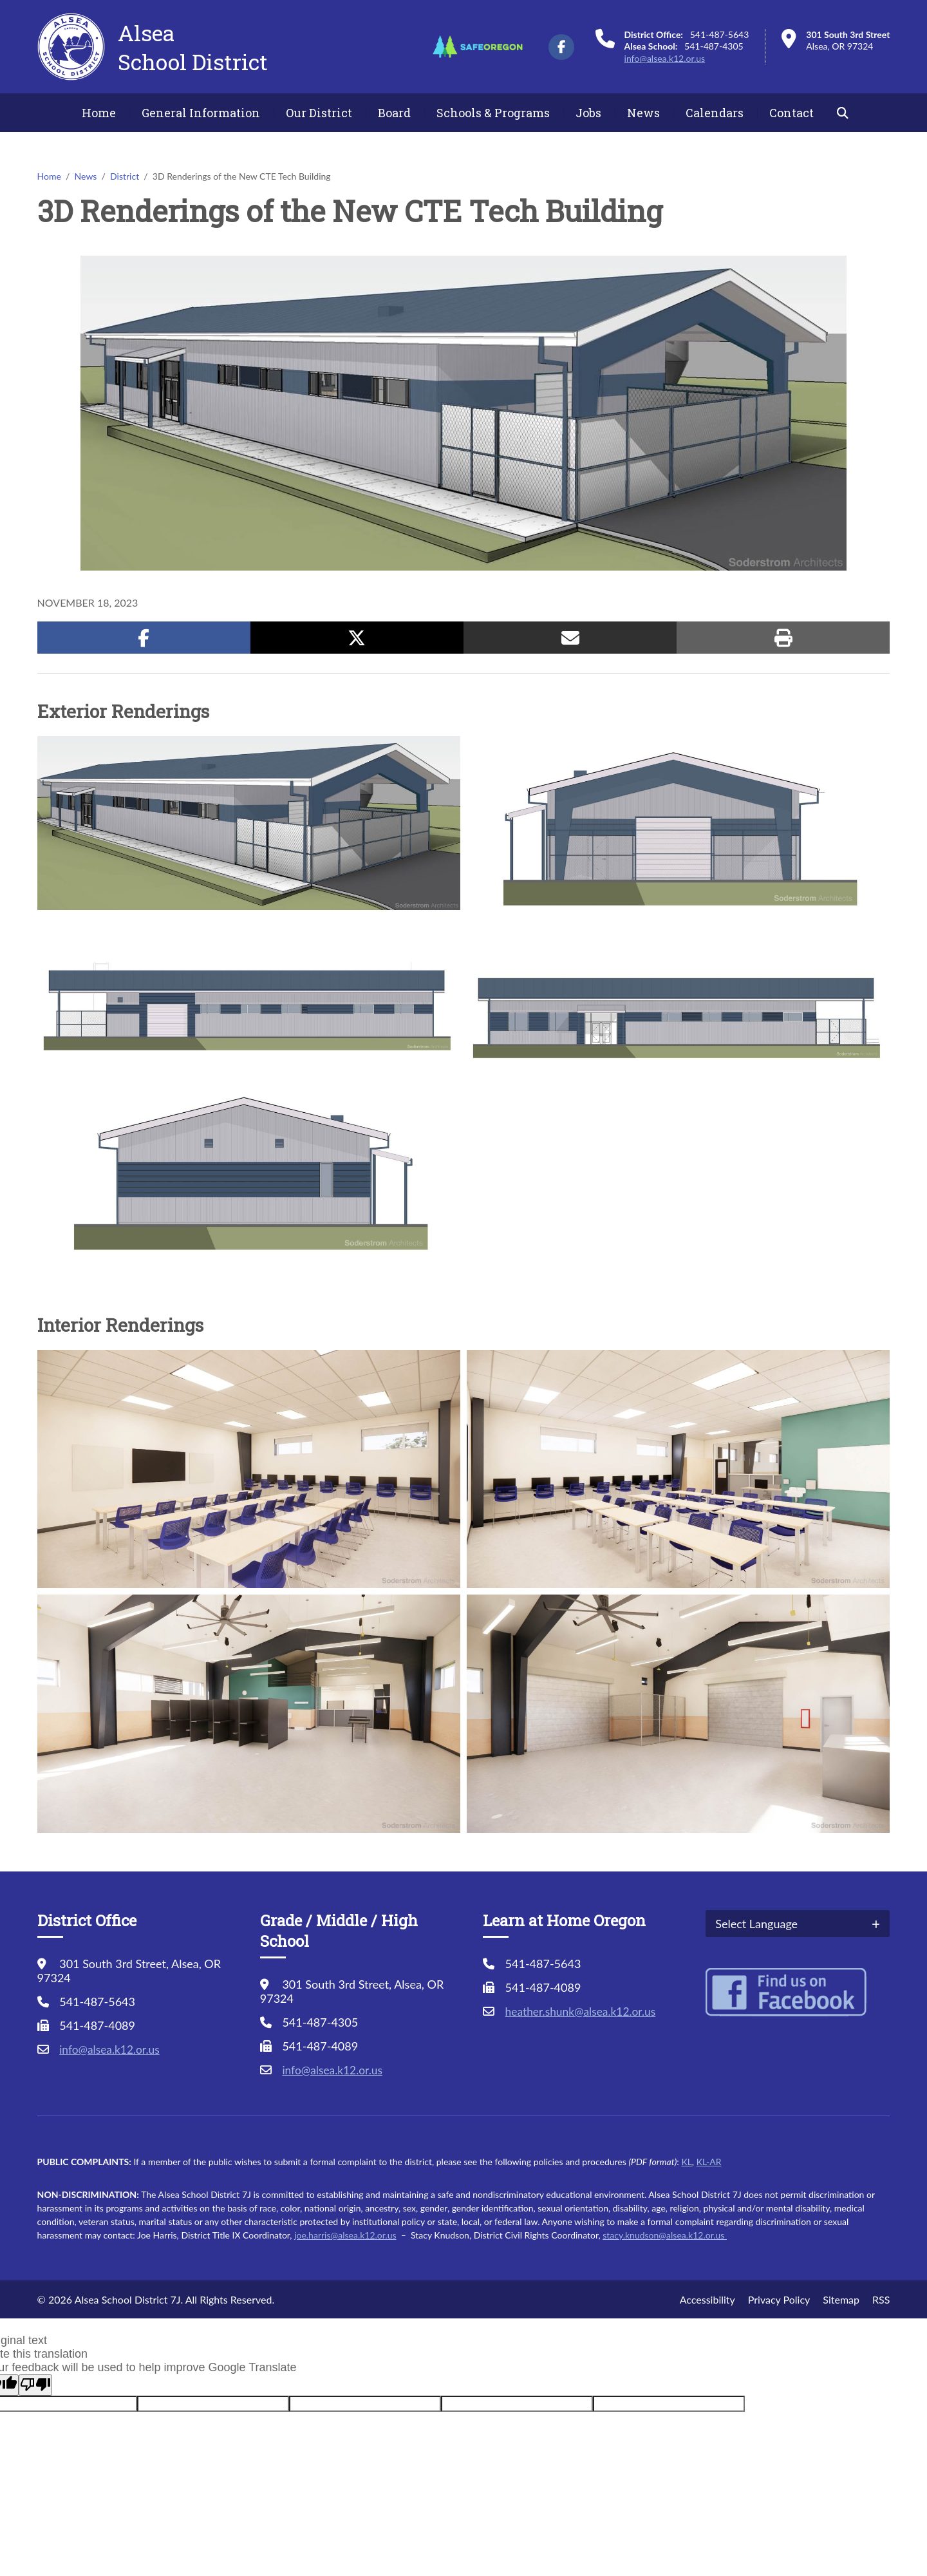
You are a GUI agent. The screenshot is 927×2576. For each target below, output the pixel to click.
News (643, 112)
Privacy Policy (779, 2299)
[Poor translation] (35, 2385)
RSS (881, 2299)
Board (394, 112)
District (124, 176)
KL (686, 2161)
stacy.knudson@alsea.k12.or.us (665, 2235)
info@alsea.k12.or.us (665, 58)
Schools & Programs (493, 112)
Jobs (588, 112)
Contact (791, 112)
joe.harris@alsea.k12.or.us (345, 2235)
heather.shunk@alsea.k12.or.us (583, 2011)
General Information (201, 112)
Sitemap (841, 2299)
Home (99, 112)
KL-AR (709, 2161)
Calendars (715, 112)
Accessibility (707, 2299)
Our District (319, 112)
